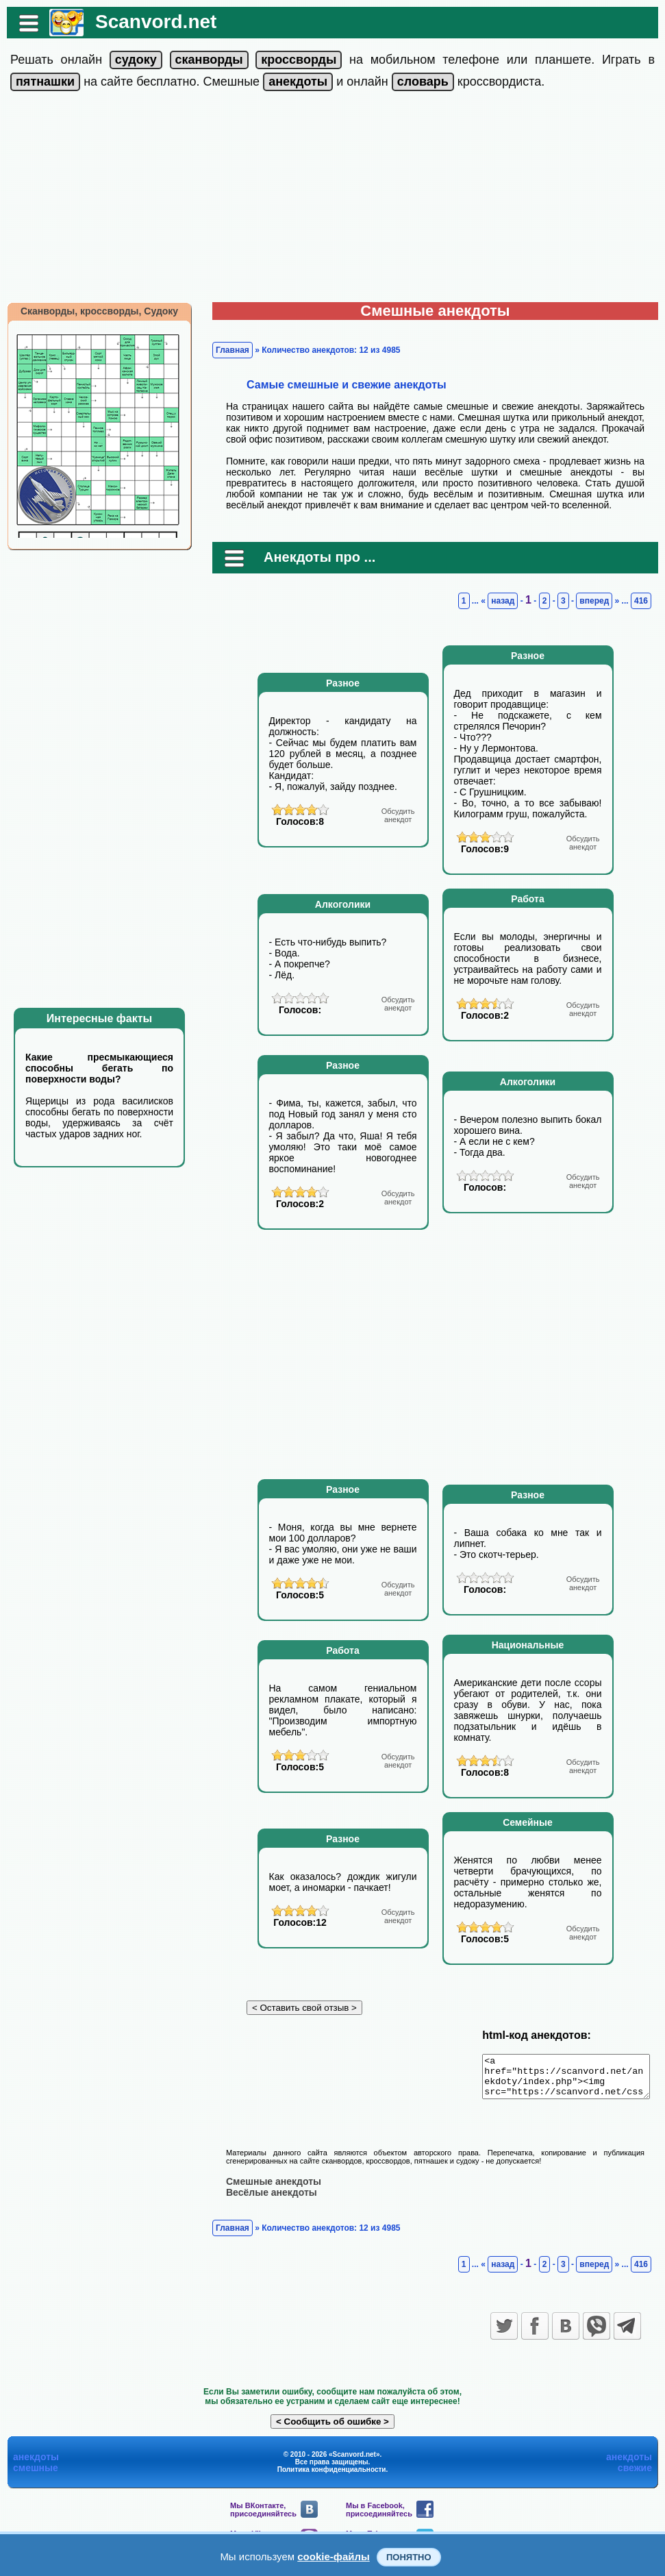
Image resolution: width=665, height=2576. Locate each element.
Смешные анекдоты (266, 2188)
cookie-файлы (333, 2556)
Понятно (408, 2557)
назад (509, 601)
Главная (225, 350)
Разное (343, 683)
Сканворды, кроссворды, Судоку (92, 311)
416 (648, 601)
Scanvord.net (149, 21)
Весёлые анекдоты (264, 2199)
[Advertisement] (333, 199)
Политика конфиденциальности (331, 2477)
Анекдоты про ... (312, 557)
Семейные (528, 1822)
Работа (527, 898)
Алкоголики (343, 904)
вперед (601, 601)
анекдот (398, 815)
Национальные (528, 1644)
